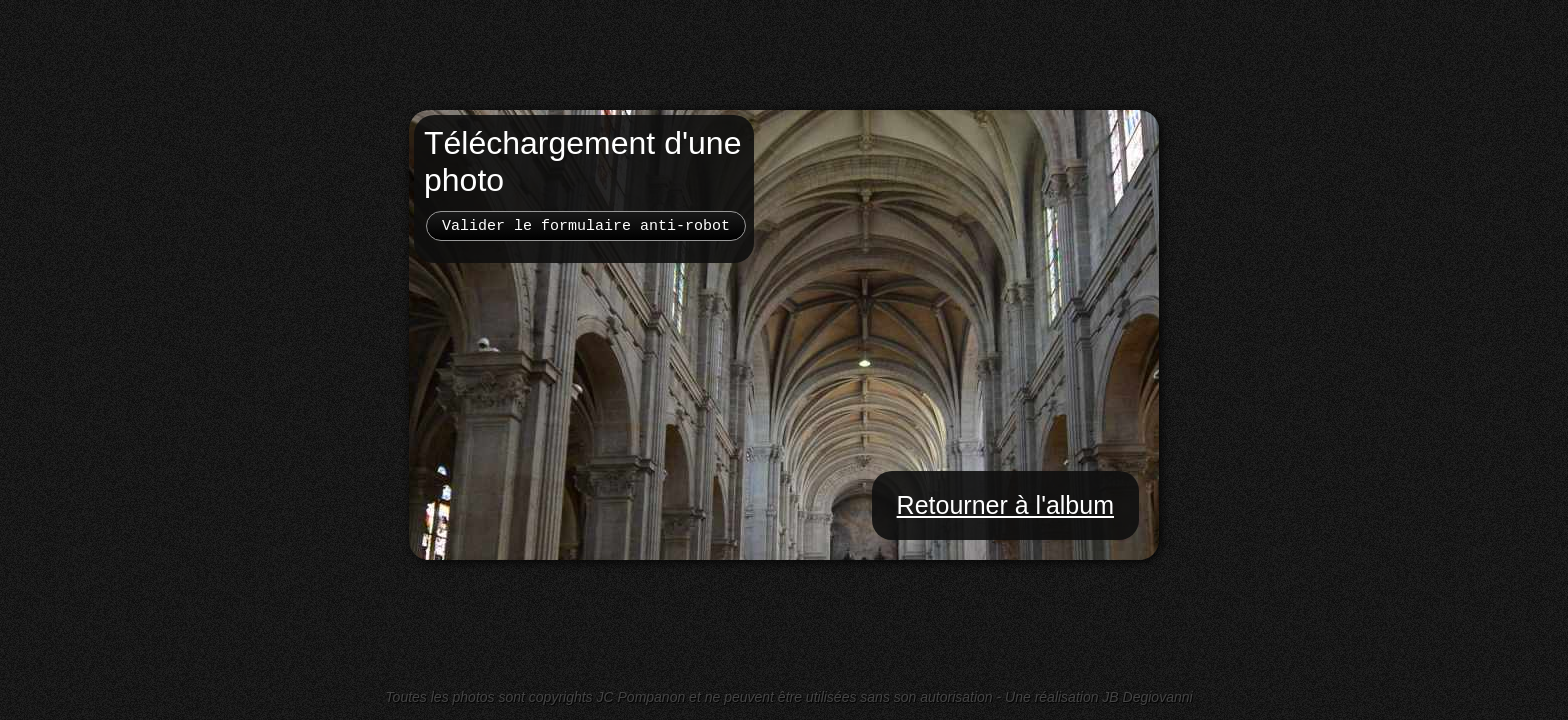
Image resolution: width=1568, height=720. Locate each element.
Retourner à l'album (1005, 505)
